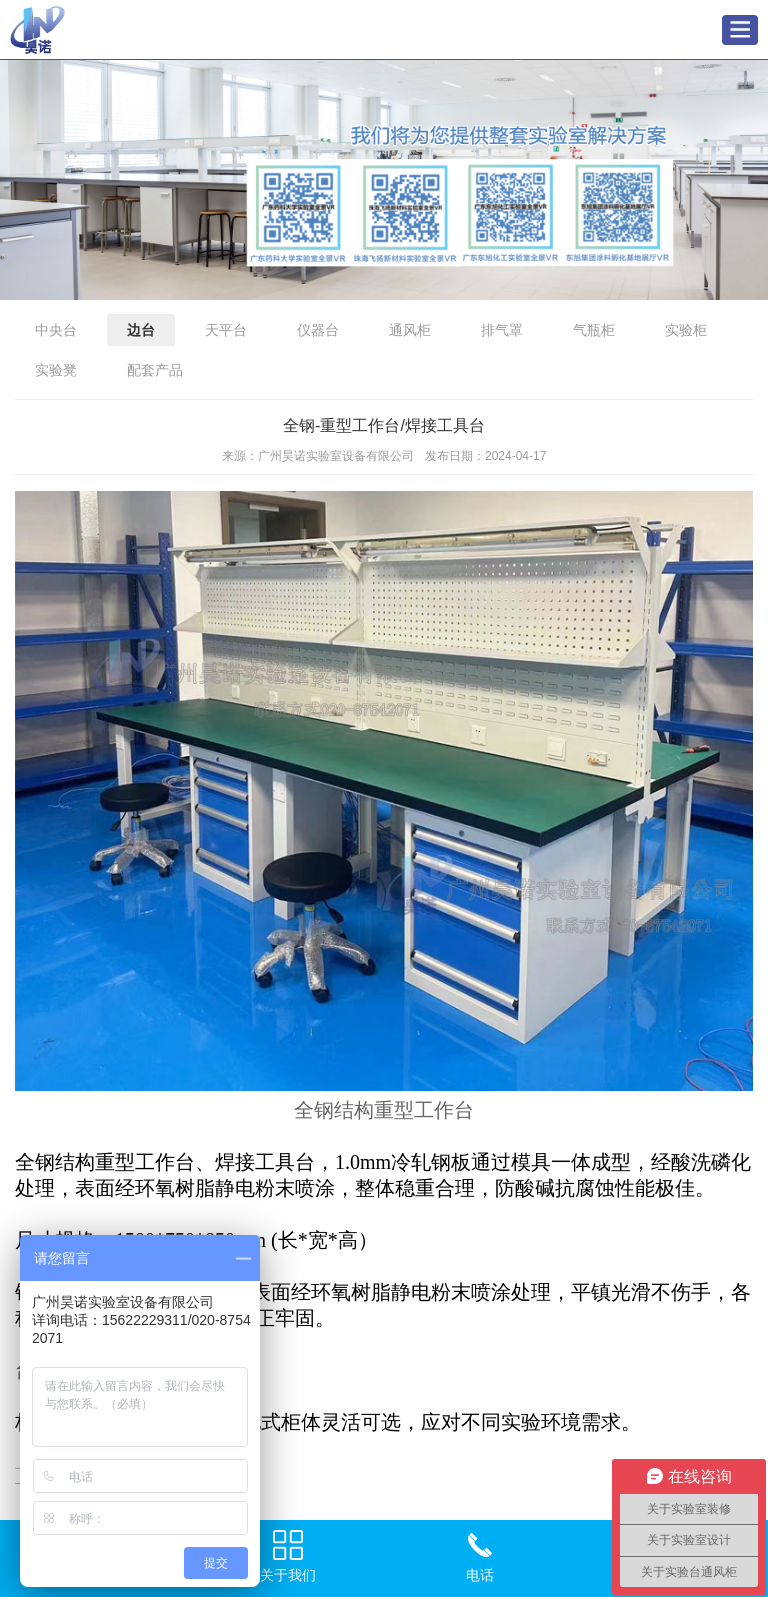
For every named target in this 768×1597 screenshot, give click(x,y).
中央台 (56, 330)
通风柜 (410, 330)
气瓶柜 (594, 330)
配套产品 (155, 370)
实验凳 (56, 370)
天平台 (226, 330)
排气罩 (502, 330)
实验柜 (686, 330)
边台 (141, 330)
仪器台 (318, 330)
